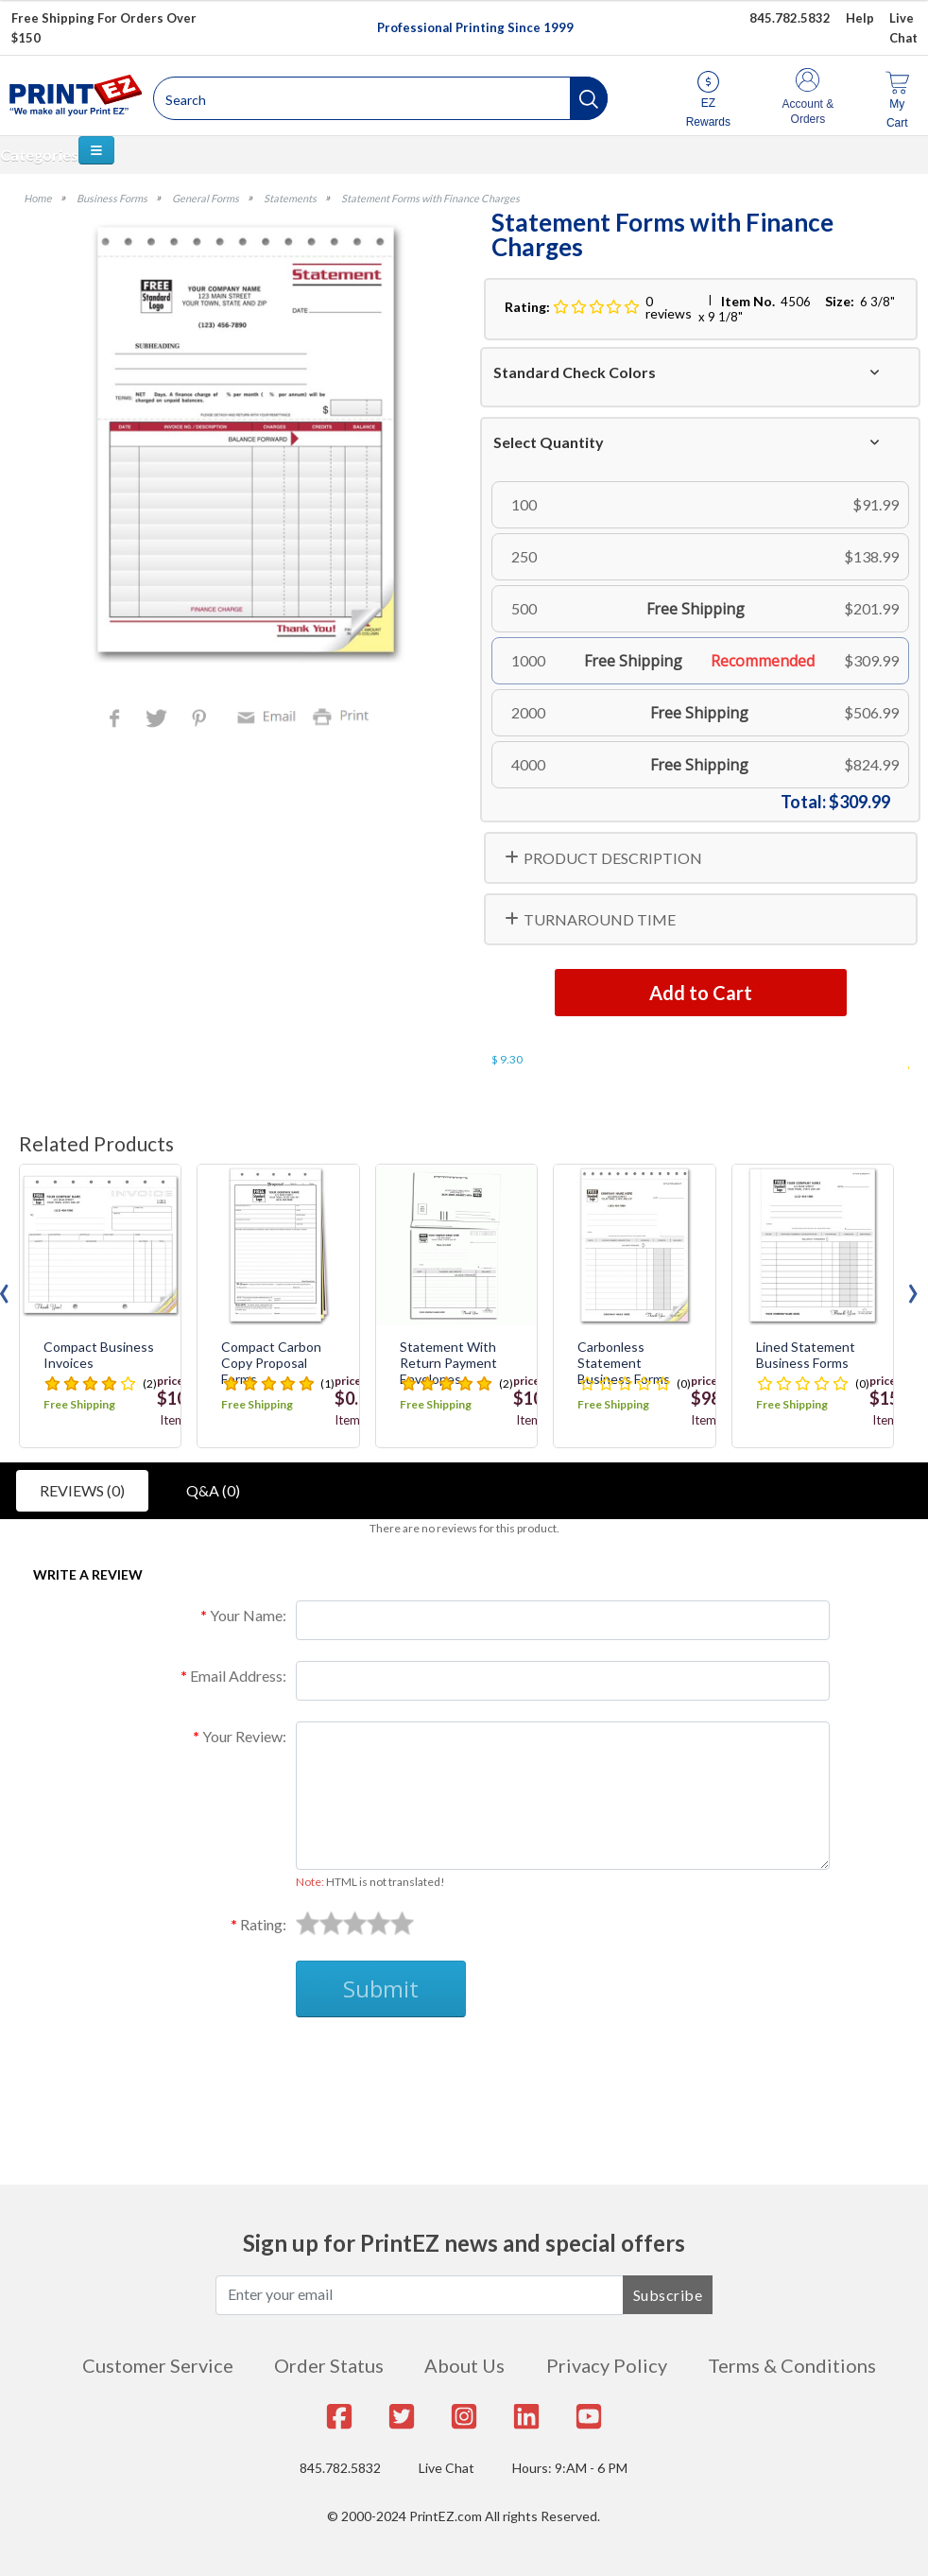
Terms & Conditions (792, 2365)
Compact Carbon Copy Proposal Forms (271, 1363)
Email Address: (238, 1676)
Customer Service (157, 2365)
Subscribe (668, 2295)
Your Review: (244, 1736)
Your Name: (248, 1615)
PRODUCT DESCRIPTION (613, 858)
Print (345, 715)
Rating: (263, 1924)
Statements (290, 198)
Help (860, 18)
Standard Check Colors (574, 372)
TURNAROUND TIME (600, 919)
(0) (684, 1383)
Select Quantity (548, 442)
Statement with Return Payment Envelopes (448, 1363)
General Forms (205, 198)
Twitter (158, 720)
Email (269, 715)
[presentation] (912, 1288)
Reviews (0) (82, 1490)
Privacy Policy (606, 2365)
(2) (150, 1383)
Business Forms (112, 198)
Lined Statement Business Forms (805, 1355)
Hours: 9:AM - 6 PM (569, 2468)
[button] (589, 98)
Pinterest (201, 720)
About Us (464, 2365)
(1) (327, 1383)
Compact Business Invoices (98, 1355)
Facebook (118, 720)
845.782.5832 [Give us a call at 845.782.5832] (790, 18)
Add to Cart (700, 992)
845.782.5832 (340, 2468)
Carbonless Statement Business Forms (623, 1363)
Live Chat (446, 2468)
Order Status (329, 2365)
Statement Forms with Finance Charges (430, 198)
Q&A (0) (213, 1490)
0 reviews (668, 307)
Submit (381, 1988)
